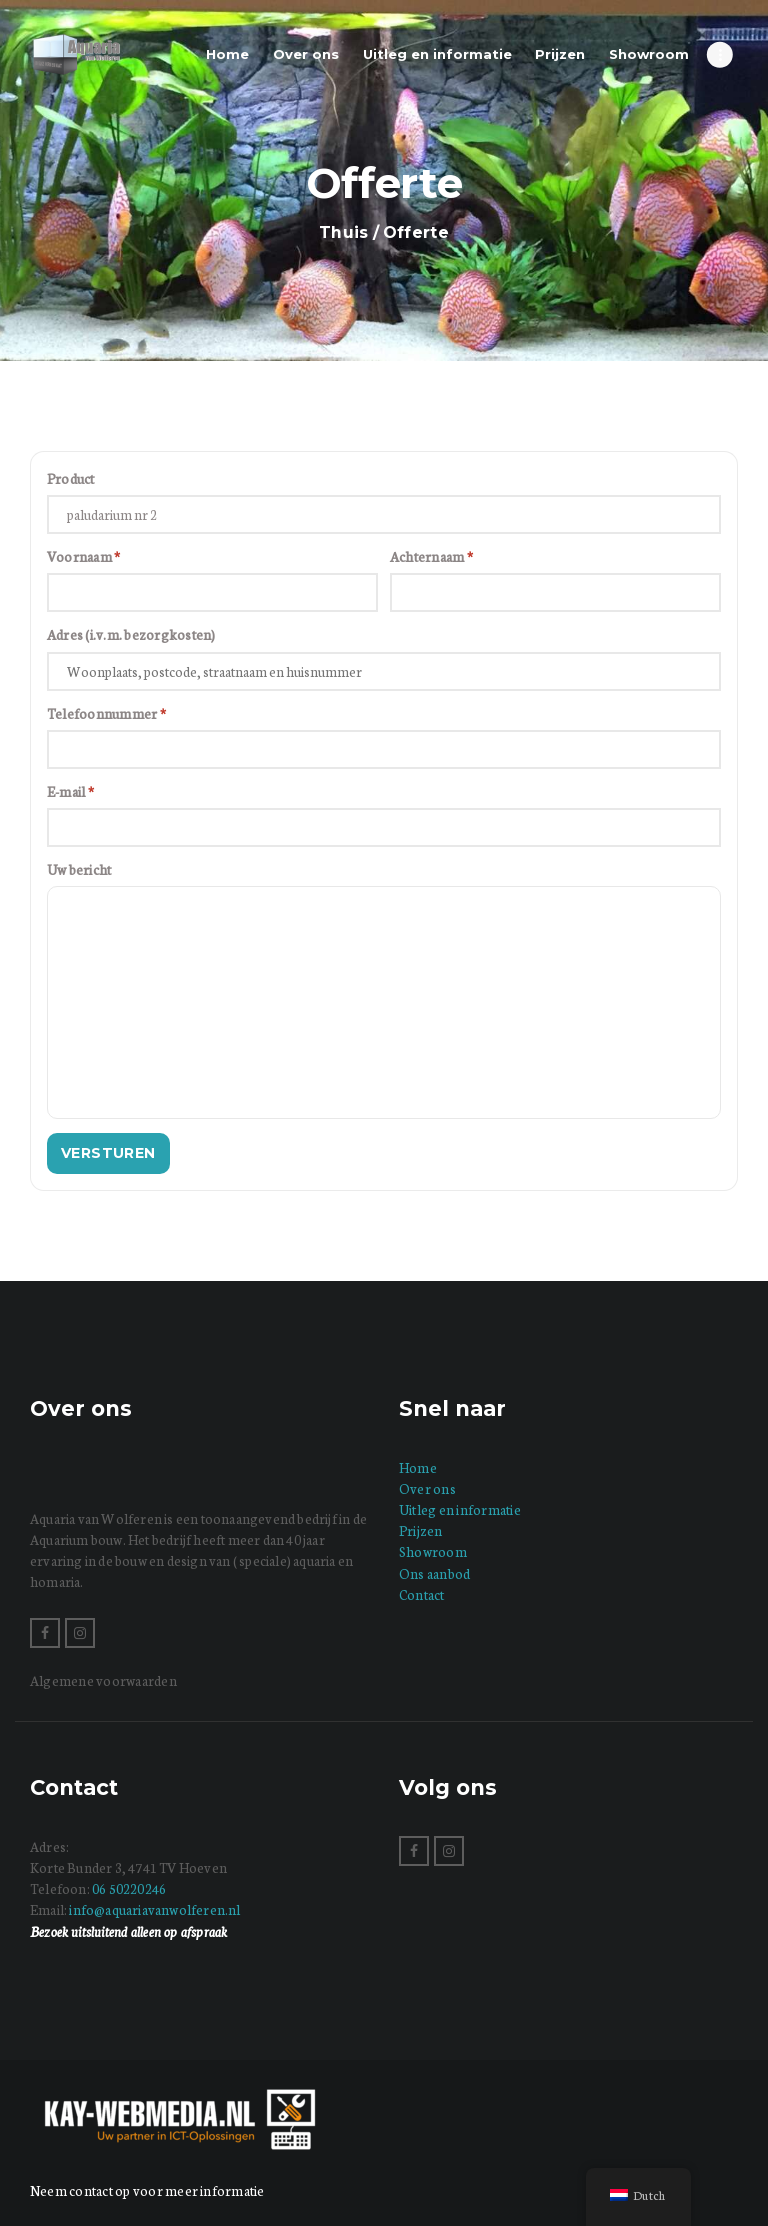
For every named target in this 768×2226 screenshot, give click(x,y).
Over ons (427, 1488)
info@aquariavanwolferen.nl (154, 1909)
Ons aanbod (434, 1573)
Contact (422, 1594)
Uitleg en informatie (460, 1509)
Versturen (108, 1153)
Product (71, 478)
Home (418, 1467)
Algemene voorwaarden (103, 1680)
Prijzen (421, 1530)
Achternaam (431, 556)
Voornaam (83, 556)
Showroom (433, 1551)
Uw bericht (79, 869)
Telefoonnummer (106, 713)
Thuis (344, 232)
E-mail (70, 791)
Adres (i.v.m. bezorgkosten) (131, 634)
